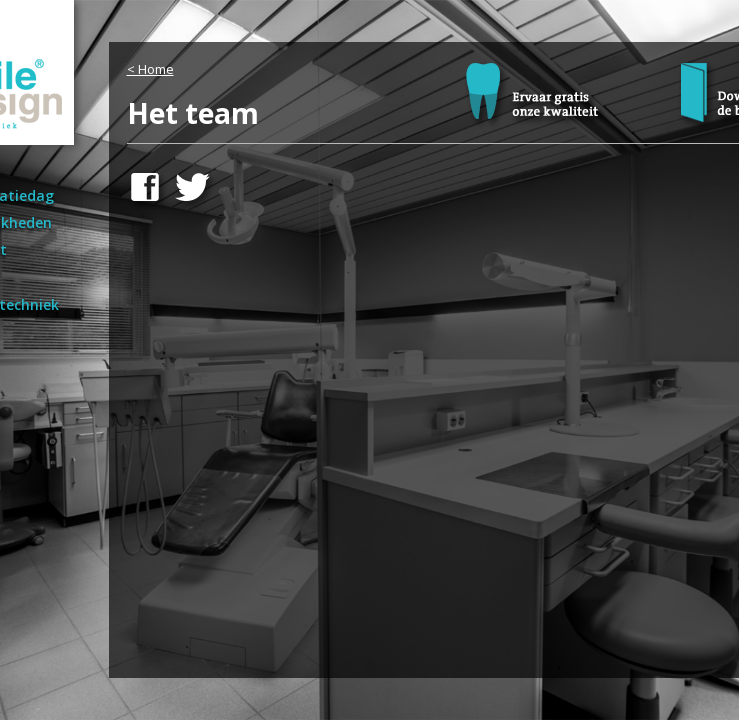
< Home (150, 69)
